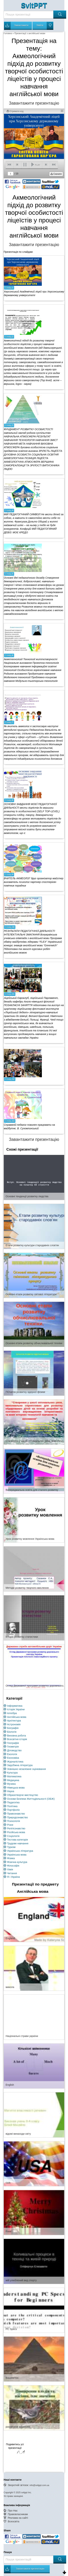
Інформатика (14, 1705)
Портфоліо (13, 1809)
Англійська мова (16, 1717)
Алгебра (12, 1713)
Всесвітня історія (17, 1739)
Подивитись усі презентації (15, 2449)
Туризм (11, 1847)
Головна (8, 33)
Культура (12, 1772)
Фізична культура (17, 1862)
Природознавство (17, 1817)
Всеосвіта (13, 2521)
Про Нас (13, 2510)
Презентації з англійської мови (29, 33)
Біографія (12, 1728)
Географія (13, 1743)
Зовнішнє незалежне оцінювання (26, 1769)
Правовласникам (18, 2514)
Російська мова (16, 1832)
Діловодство (14, 1750)
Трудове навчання (17, 1843)
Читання (12, 1873)
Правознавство (16, 1813)
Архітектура (14, 1720)
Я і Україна (13, 1876)
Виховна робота (16, 1735)
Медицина (13, 1780)
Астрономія (13, 1724)
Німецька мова (16, 1787)
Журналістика (15, 1761)
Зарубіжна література (20, 1765)
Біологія (12, 1731)
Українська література (20, 1850)
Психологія (13, 1821)
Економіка (13, 1757)
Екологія (12, 1754)
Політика (12, 1806)
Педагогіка (13, 1802)
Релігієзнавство (16, 1828)
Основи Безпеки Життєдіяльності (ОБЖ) (31, 1798)
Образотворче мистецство (22, 1795)
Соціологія (13, 1836)
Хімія (10, 1869)
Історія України (16, 1709)
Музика (11, 1783)
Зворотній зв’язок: (28, 2485)
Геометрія (13, 1746)
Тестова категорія (17, 1839)
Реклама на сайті (18, 2517)
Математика (14, 1776)
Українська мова (16, 1854)
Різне (10, 1824)
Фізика (11, 1858)
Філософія (13, 1865)
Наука (10, 1791)
